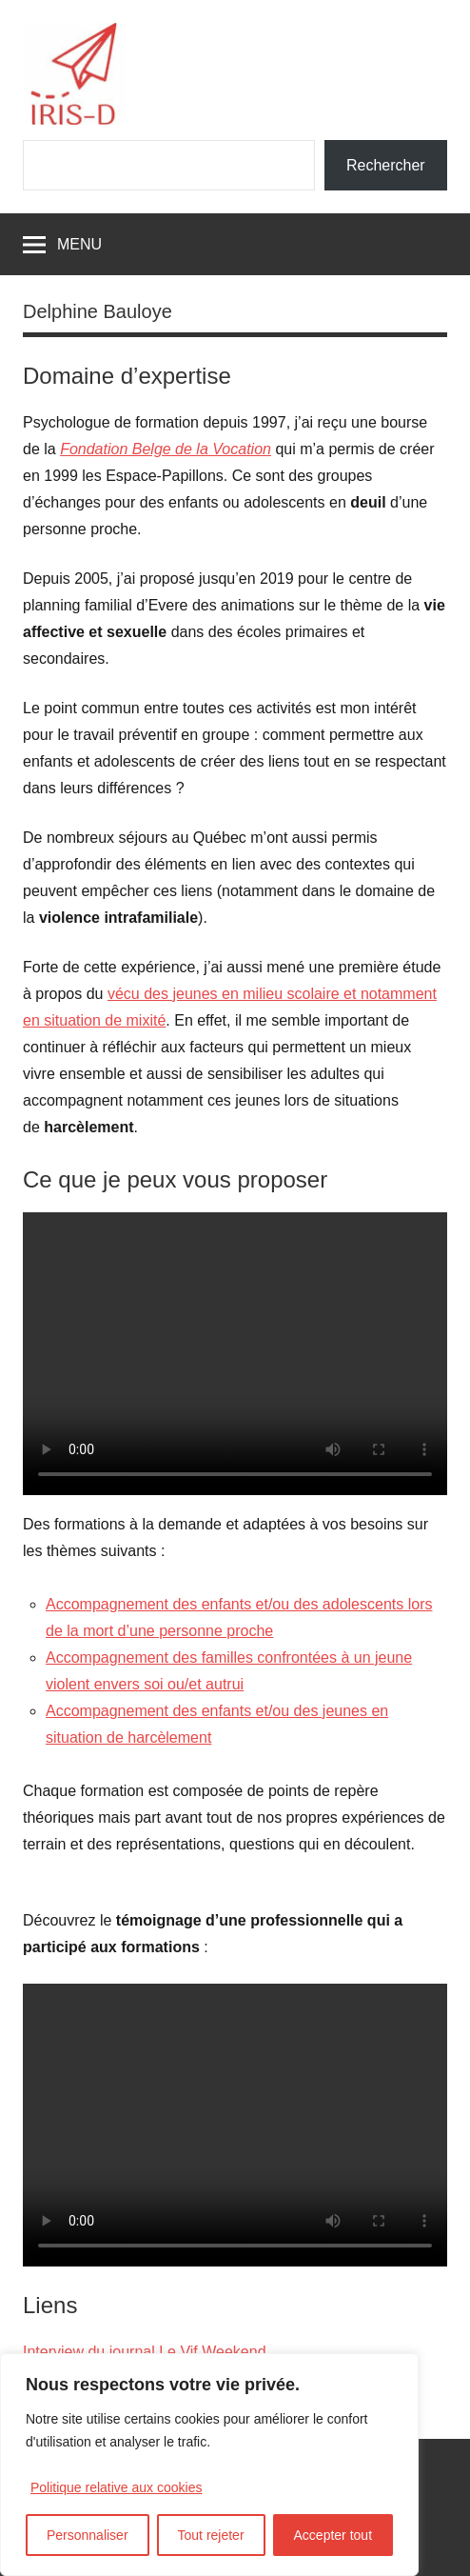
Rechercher (385, 165)
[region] (209, 2464)
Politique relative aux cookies (116, 2487)
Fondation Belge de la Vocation (165, 449)
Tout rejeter (211, 2535)
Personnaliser (87, 2535)
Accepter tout (333, 2535)
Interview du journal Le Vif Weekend (144, 2352)
